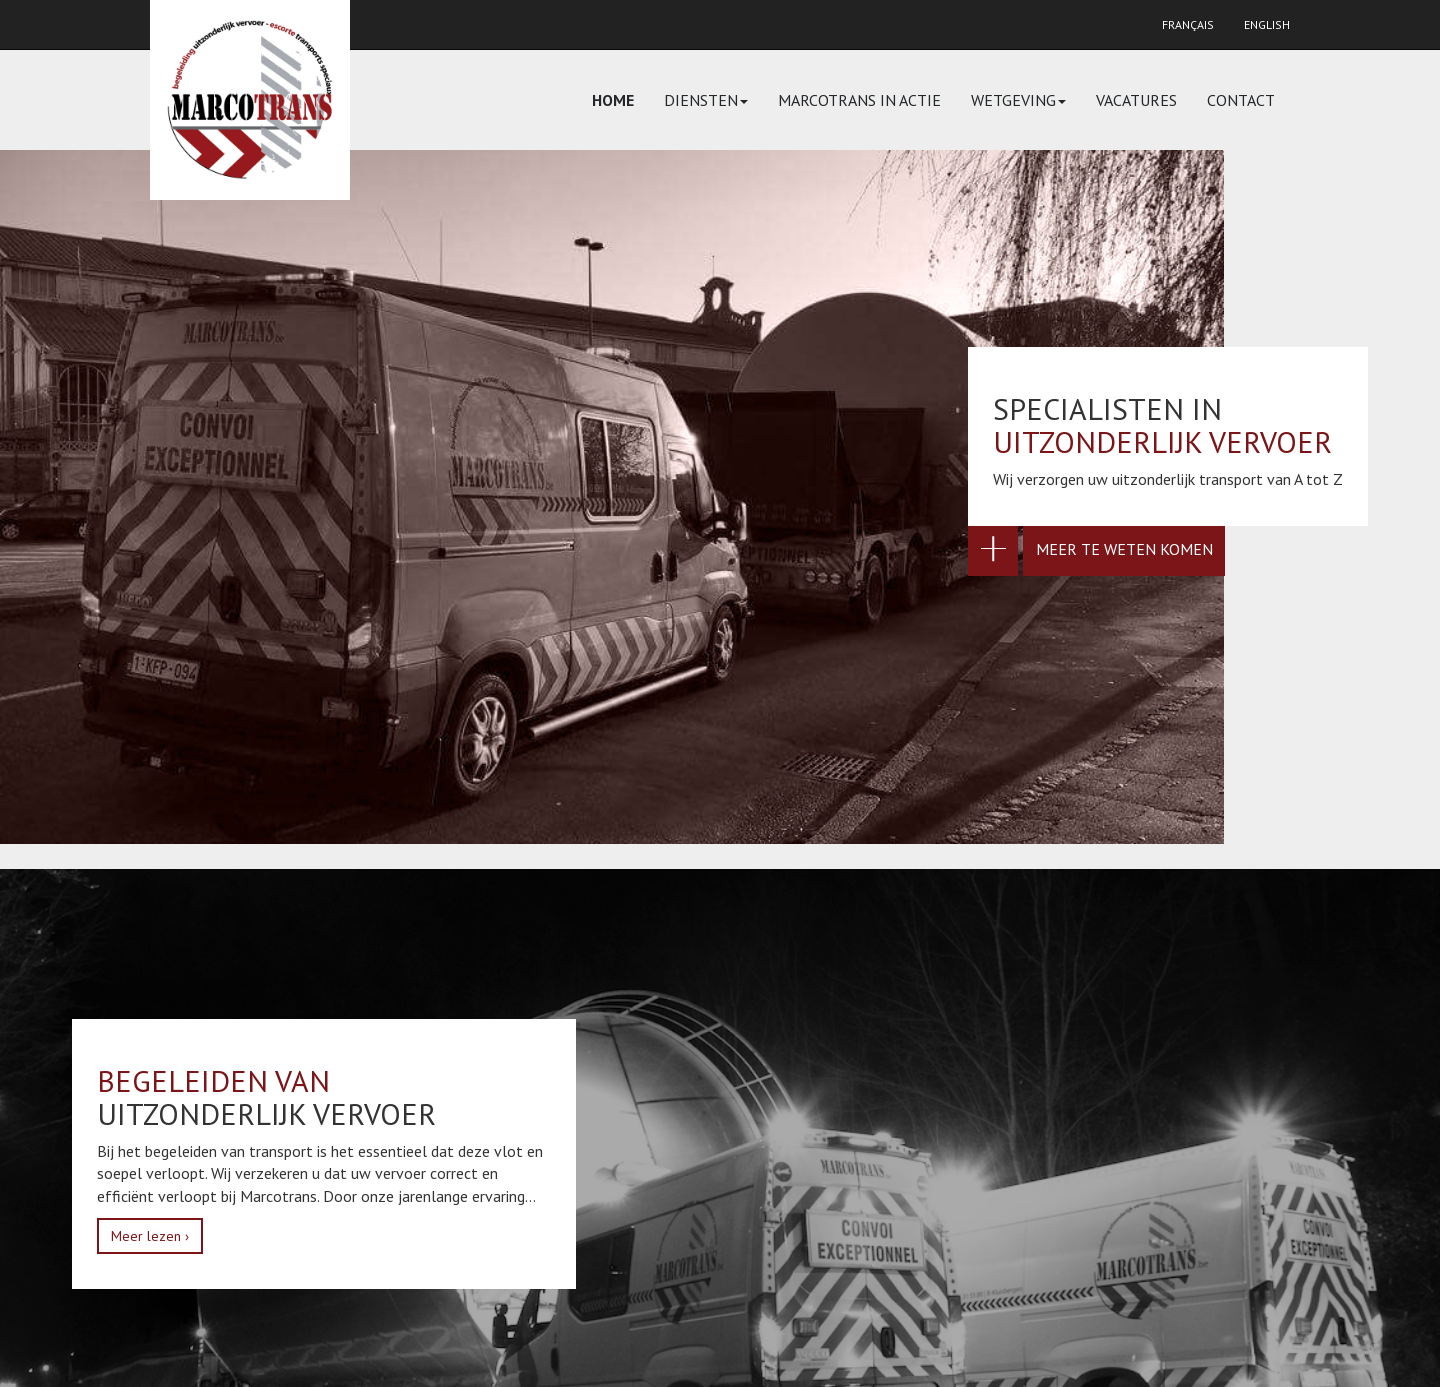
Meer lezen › (150, 1236)
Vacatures (1136, 100)
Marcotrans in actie (859, 100)
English (1267, 24)
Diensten (706, 100)
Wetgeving (1018, 100)
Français (1188, 24)
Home (613, 100)
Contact (1241, 100)
